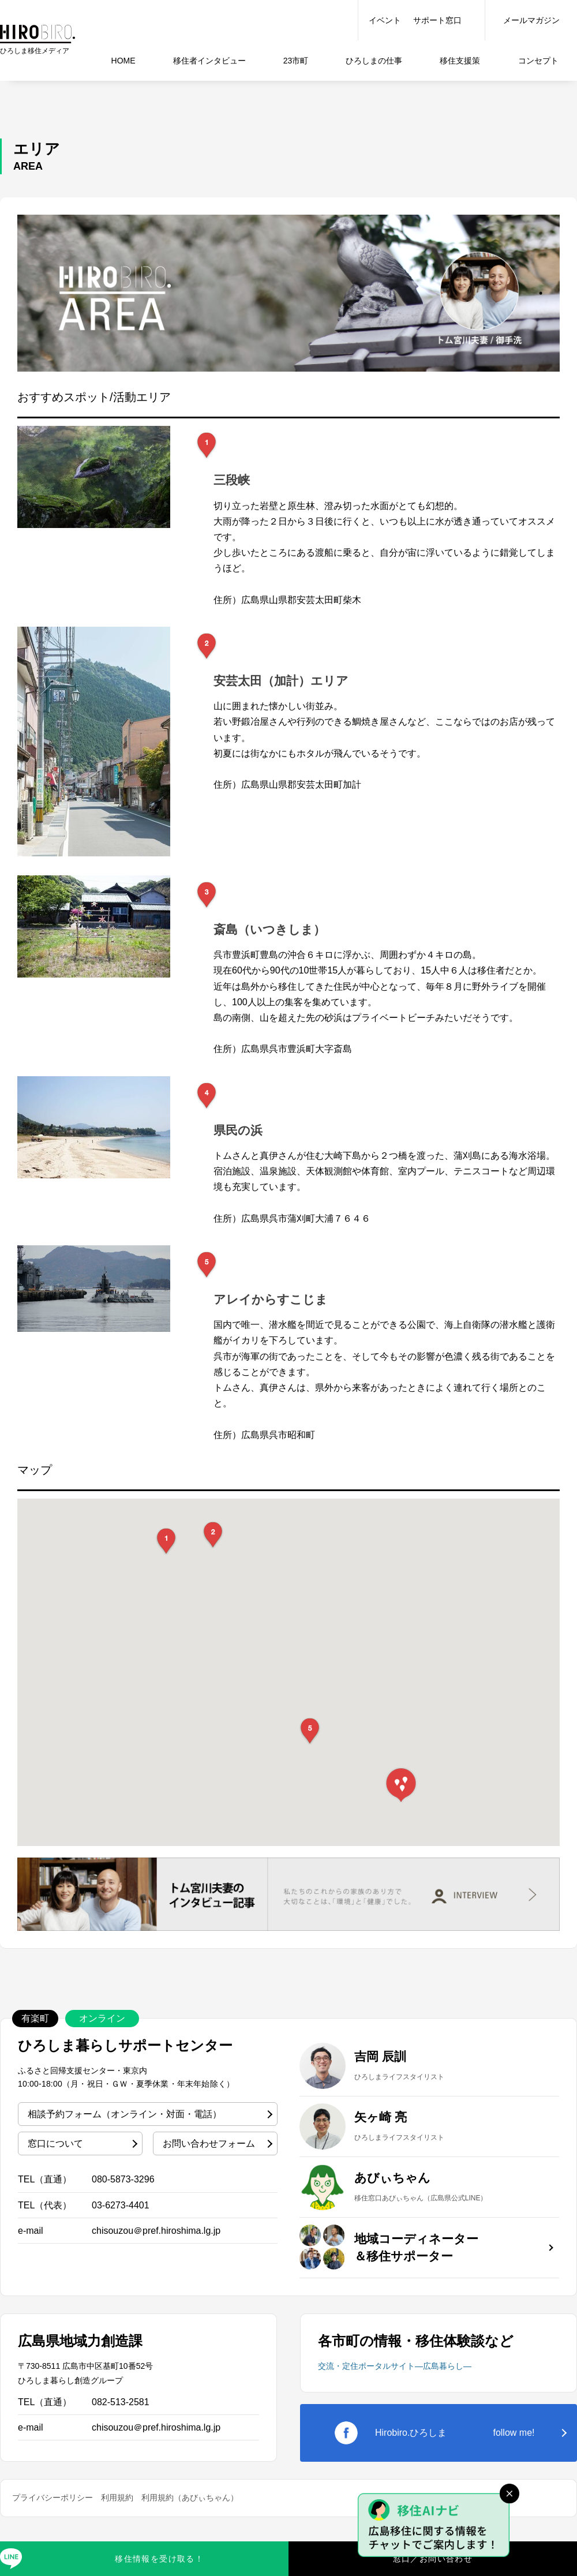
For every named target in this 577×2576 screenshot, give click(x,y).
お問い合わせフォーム (209, 2143)
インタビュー (209, 60)
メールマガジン (531, 20)
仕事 (374, 60)
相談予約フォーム (125, 2114)
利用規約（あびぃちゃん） (189, 2497)
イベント (385, 20)
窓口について (55, 2143)
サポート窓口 (437, 20)
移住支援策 (460, 60)
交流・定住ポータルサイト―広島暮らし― (394, 2366)
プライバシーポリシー (52, 2497)
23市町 (296, 60)
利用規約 (117, 2497)
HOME (123, 60)
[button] (166, 1541)
